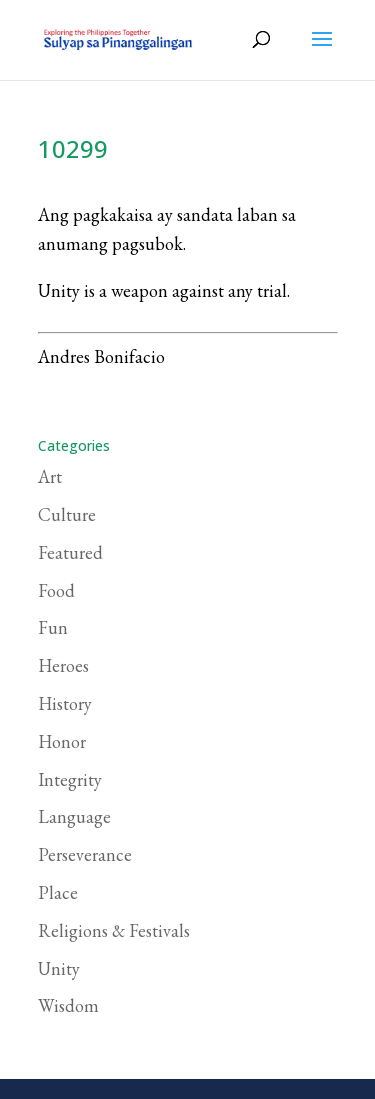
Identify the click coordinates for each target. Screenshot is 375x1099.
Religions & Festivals (114, 930)
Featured (70, 552)
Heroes (63, 665)
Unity (59, 968)
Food (56, 590)
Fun (53, 627)
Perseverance (85, 854)
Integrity (70, 779)
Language (74, 816)
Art (50, 476)
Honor (62, 741)
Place (58, 892)
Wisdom (68, 1005)
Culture (67, 514)
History (65, 703)
